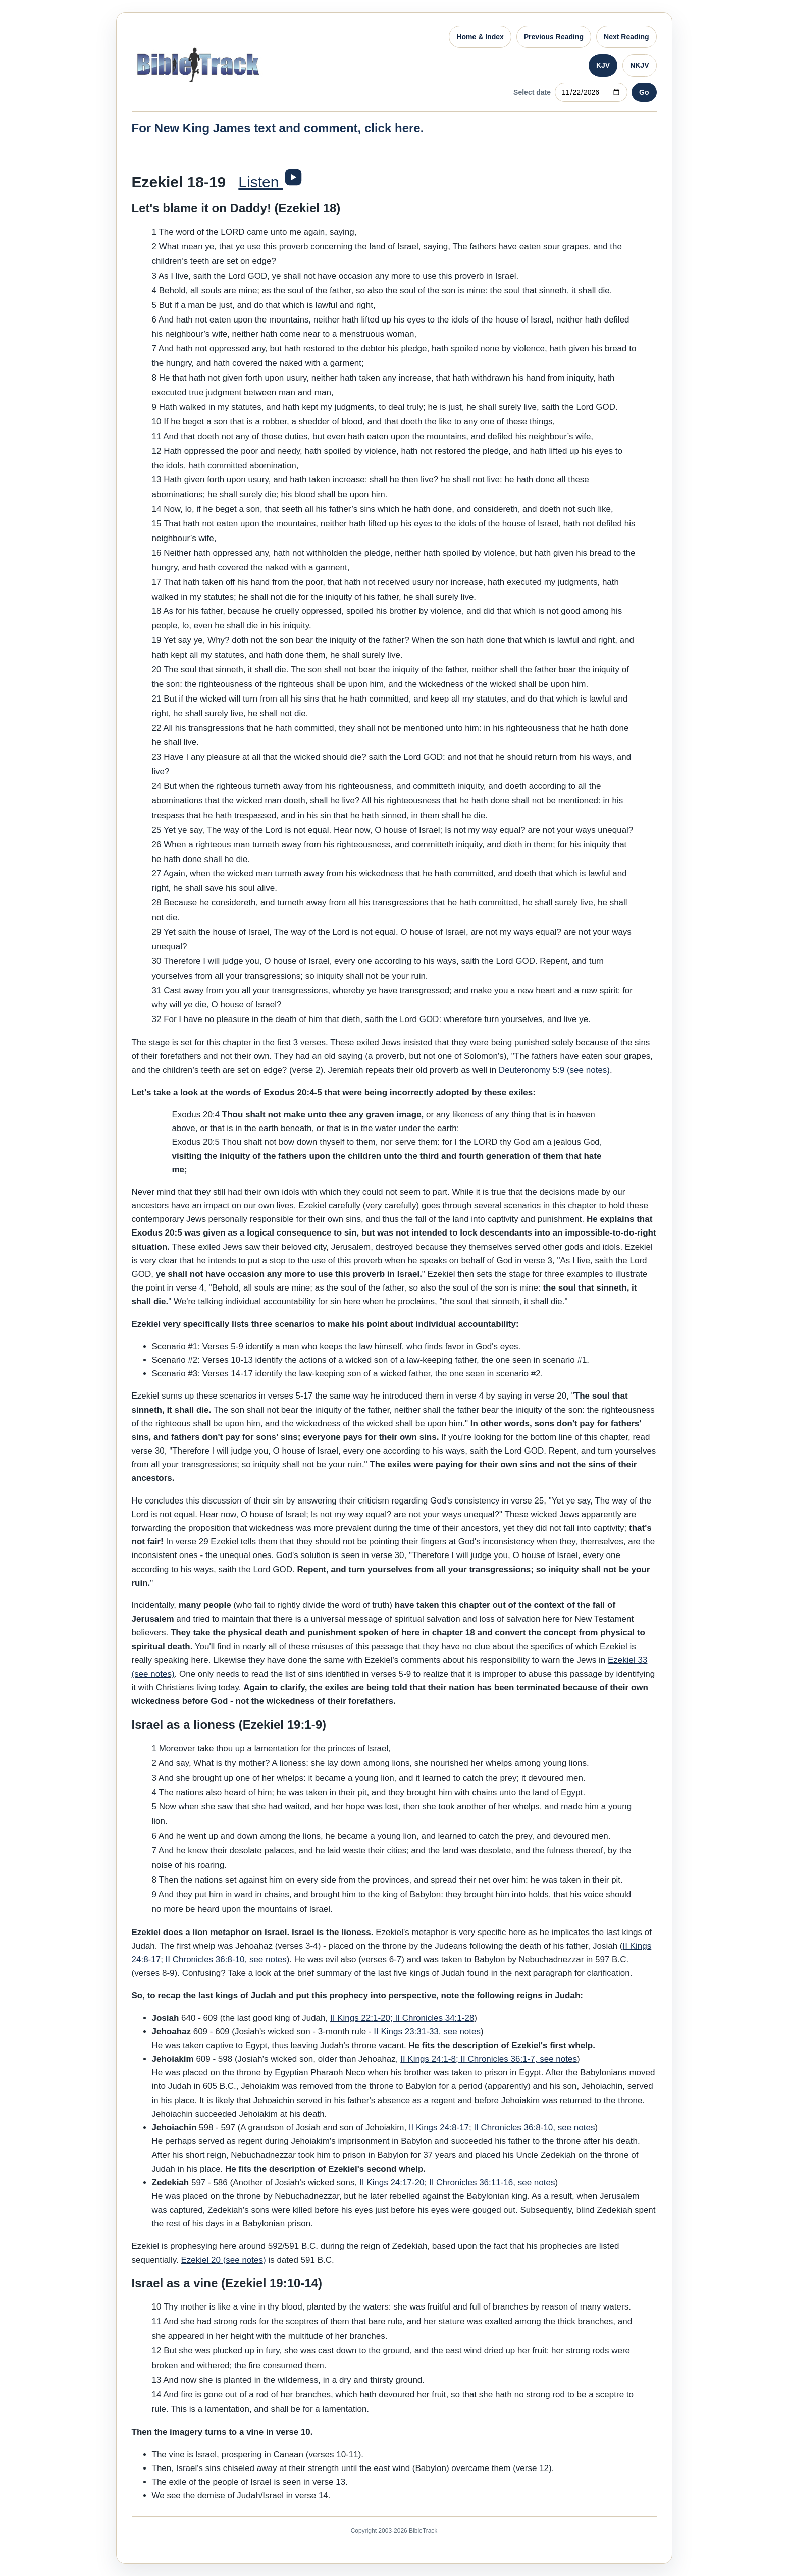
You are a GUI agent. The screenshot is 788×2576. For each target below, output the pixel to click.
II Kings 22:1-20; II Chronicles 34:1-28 (402, 2018)
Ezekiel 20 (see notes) (223, 2260)
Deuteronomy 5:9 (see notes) (554, 1070)
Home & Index (479, 37)
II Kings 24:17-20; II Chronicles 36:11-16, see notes (457, 2182)
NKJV (639, 65)
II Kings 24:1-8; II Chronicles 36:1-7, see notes (488, 2059)
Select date (532, 92)
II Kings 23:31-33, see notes (427, 2031)
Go (644, 92)
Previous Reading (554, 37)
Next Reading (626, 37)
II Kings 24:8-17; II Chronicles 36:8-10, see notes (502, 2127)
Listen (260, 182)
